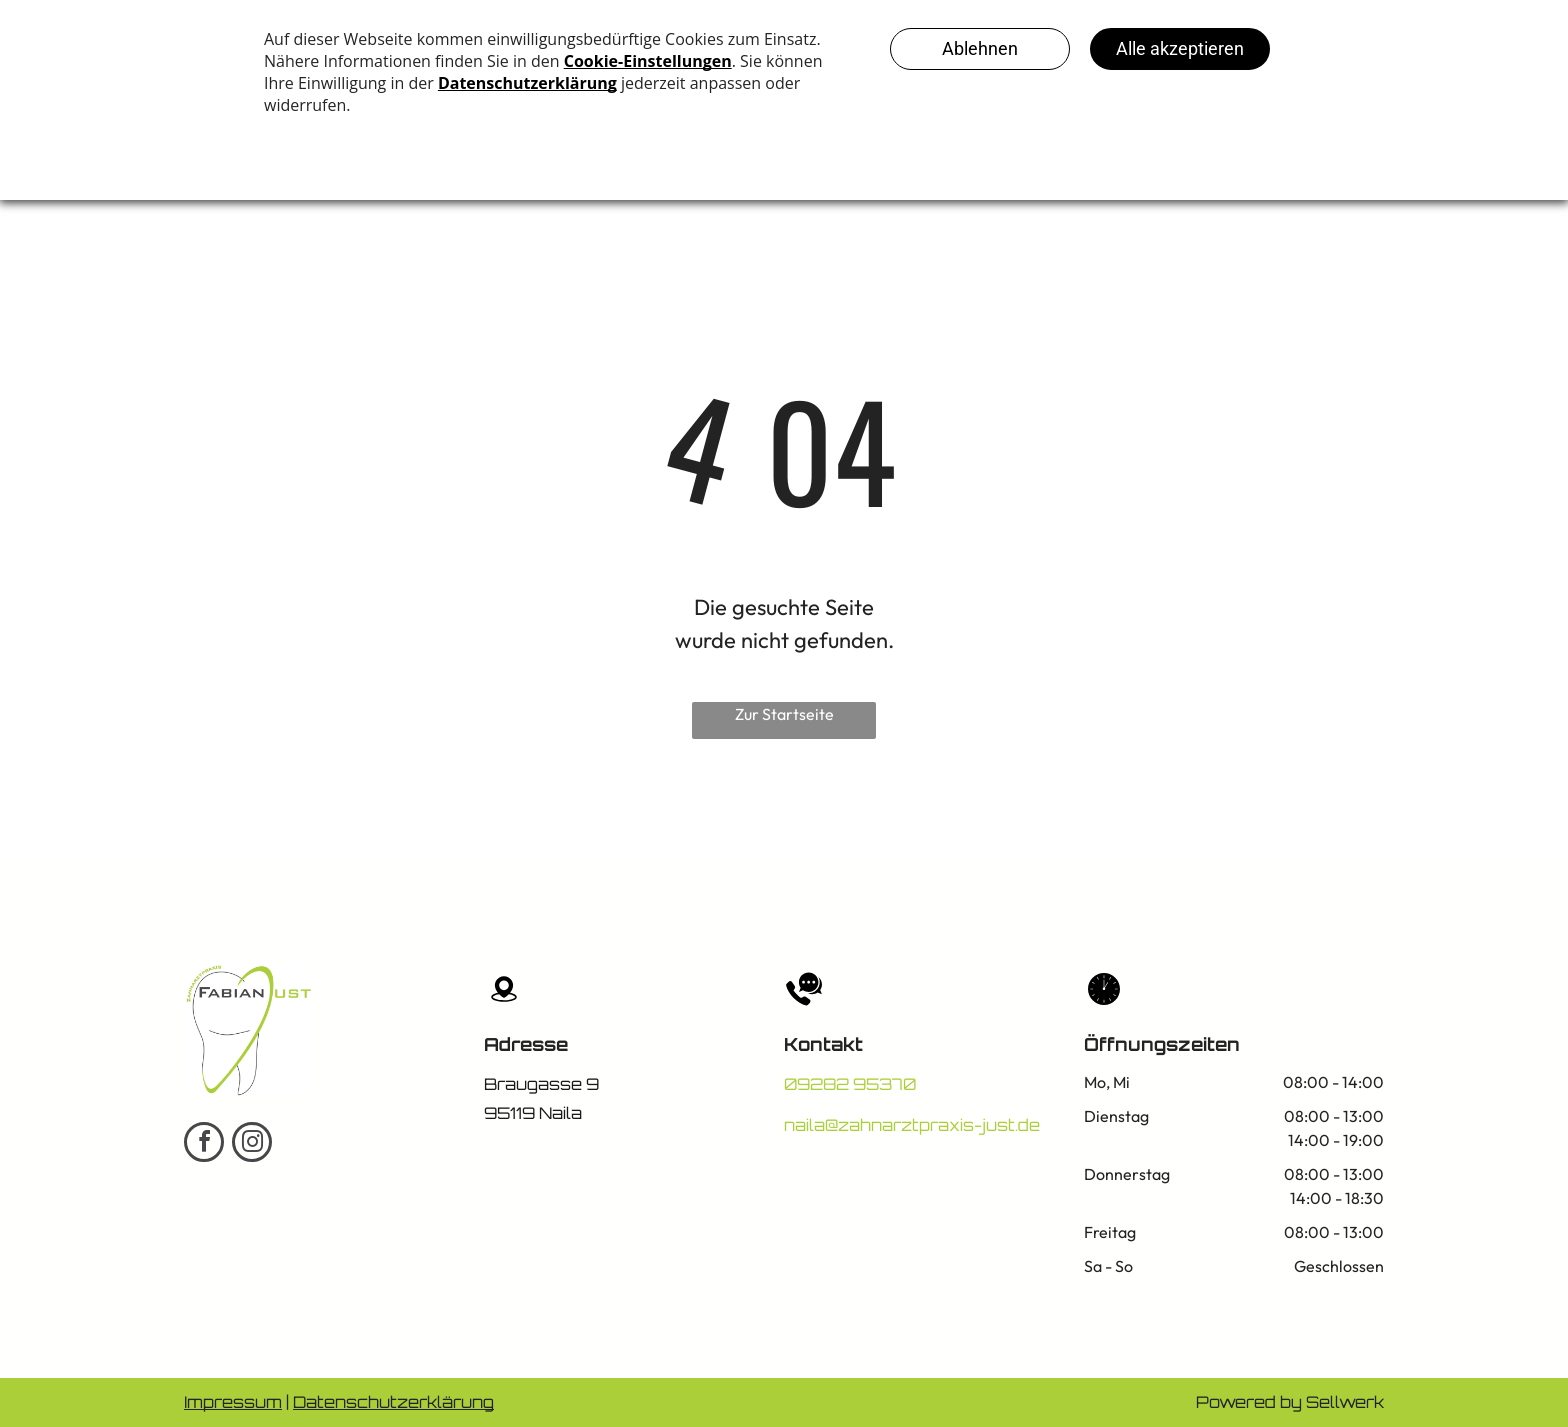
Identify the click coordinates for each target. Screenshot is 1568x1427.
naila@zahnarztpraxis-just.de (912, 1125)
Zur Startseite (784, 714)
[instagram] (252, 1144)
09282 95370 (850, 1084)
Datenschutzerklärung (393, 1402)
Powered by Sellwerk (1290, 1402)
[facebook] (204, 1144)
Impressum (233, 1402)
